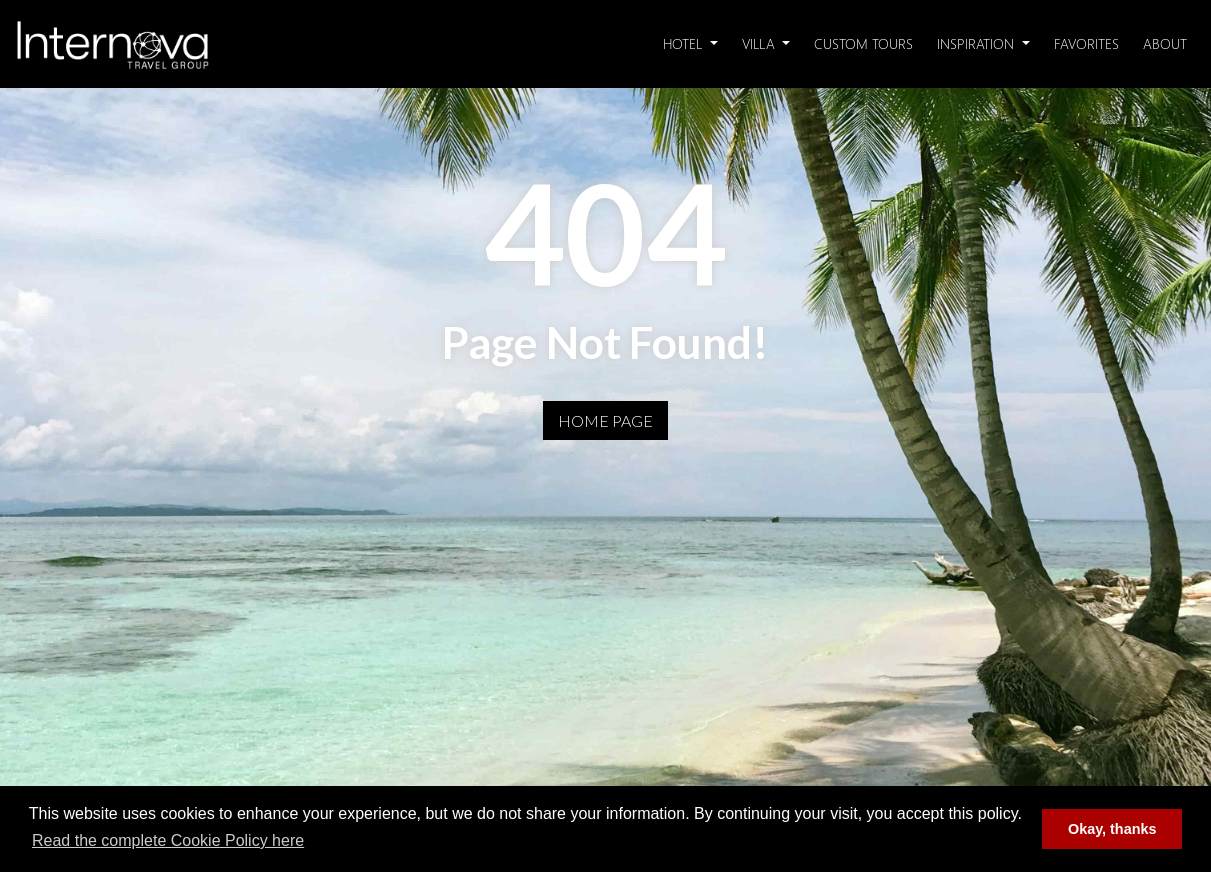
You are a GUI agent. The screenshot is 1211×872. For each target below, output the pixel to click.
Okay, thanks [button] (1112, 829)
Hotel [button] (684, 43)
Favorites (1086, 43)
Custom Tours (863, 43)
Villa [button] (760, 43)
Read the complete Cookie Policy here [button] (168, 840)
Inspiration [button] (977, 43)
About (1165, 43)
